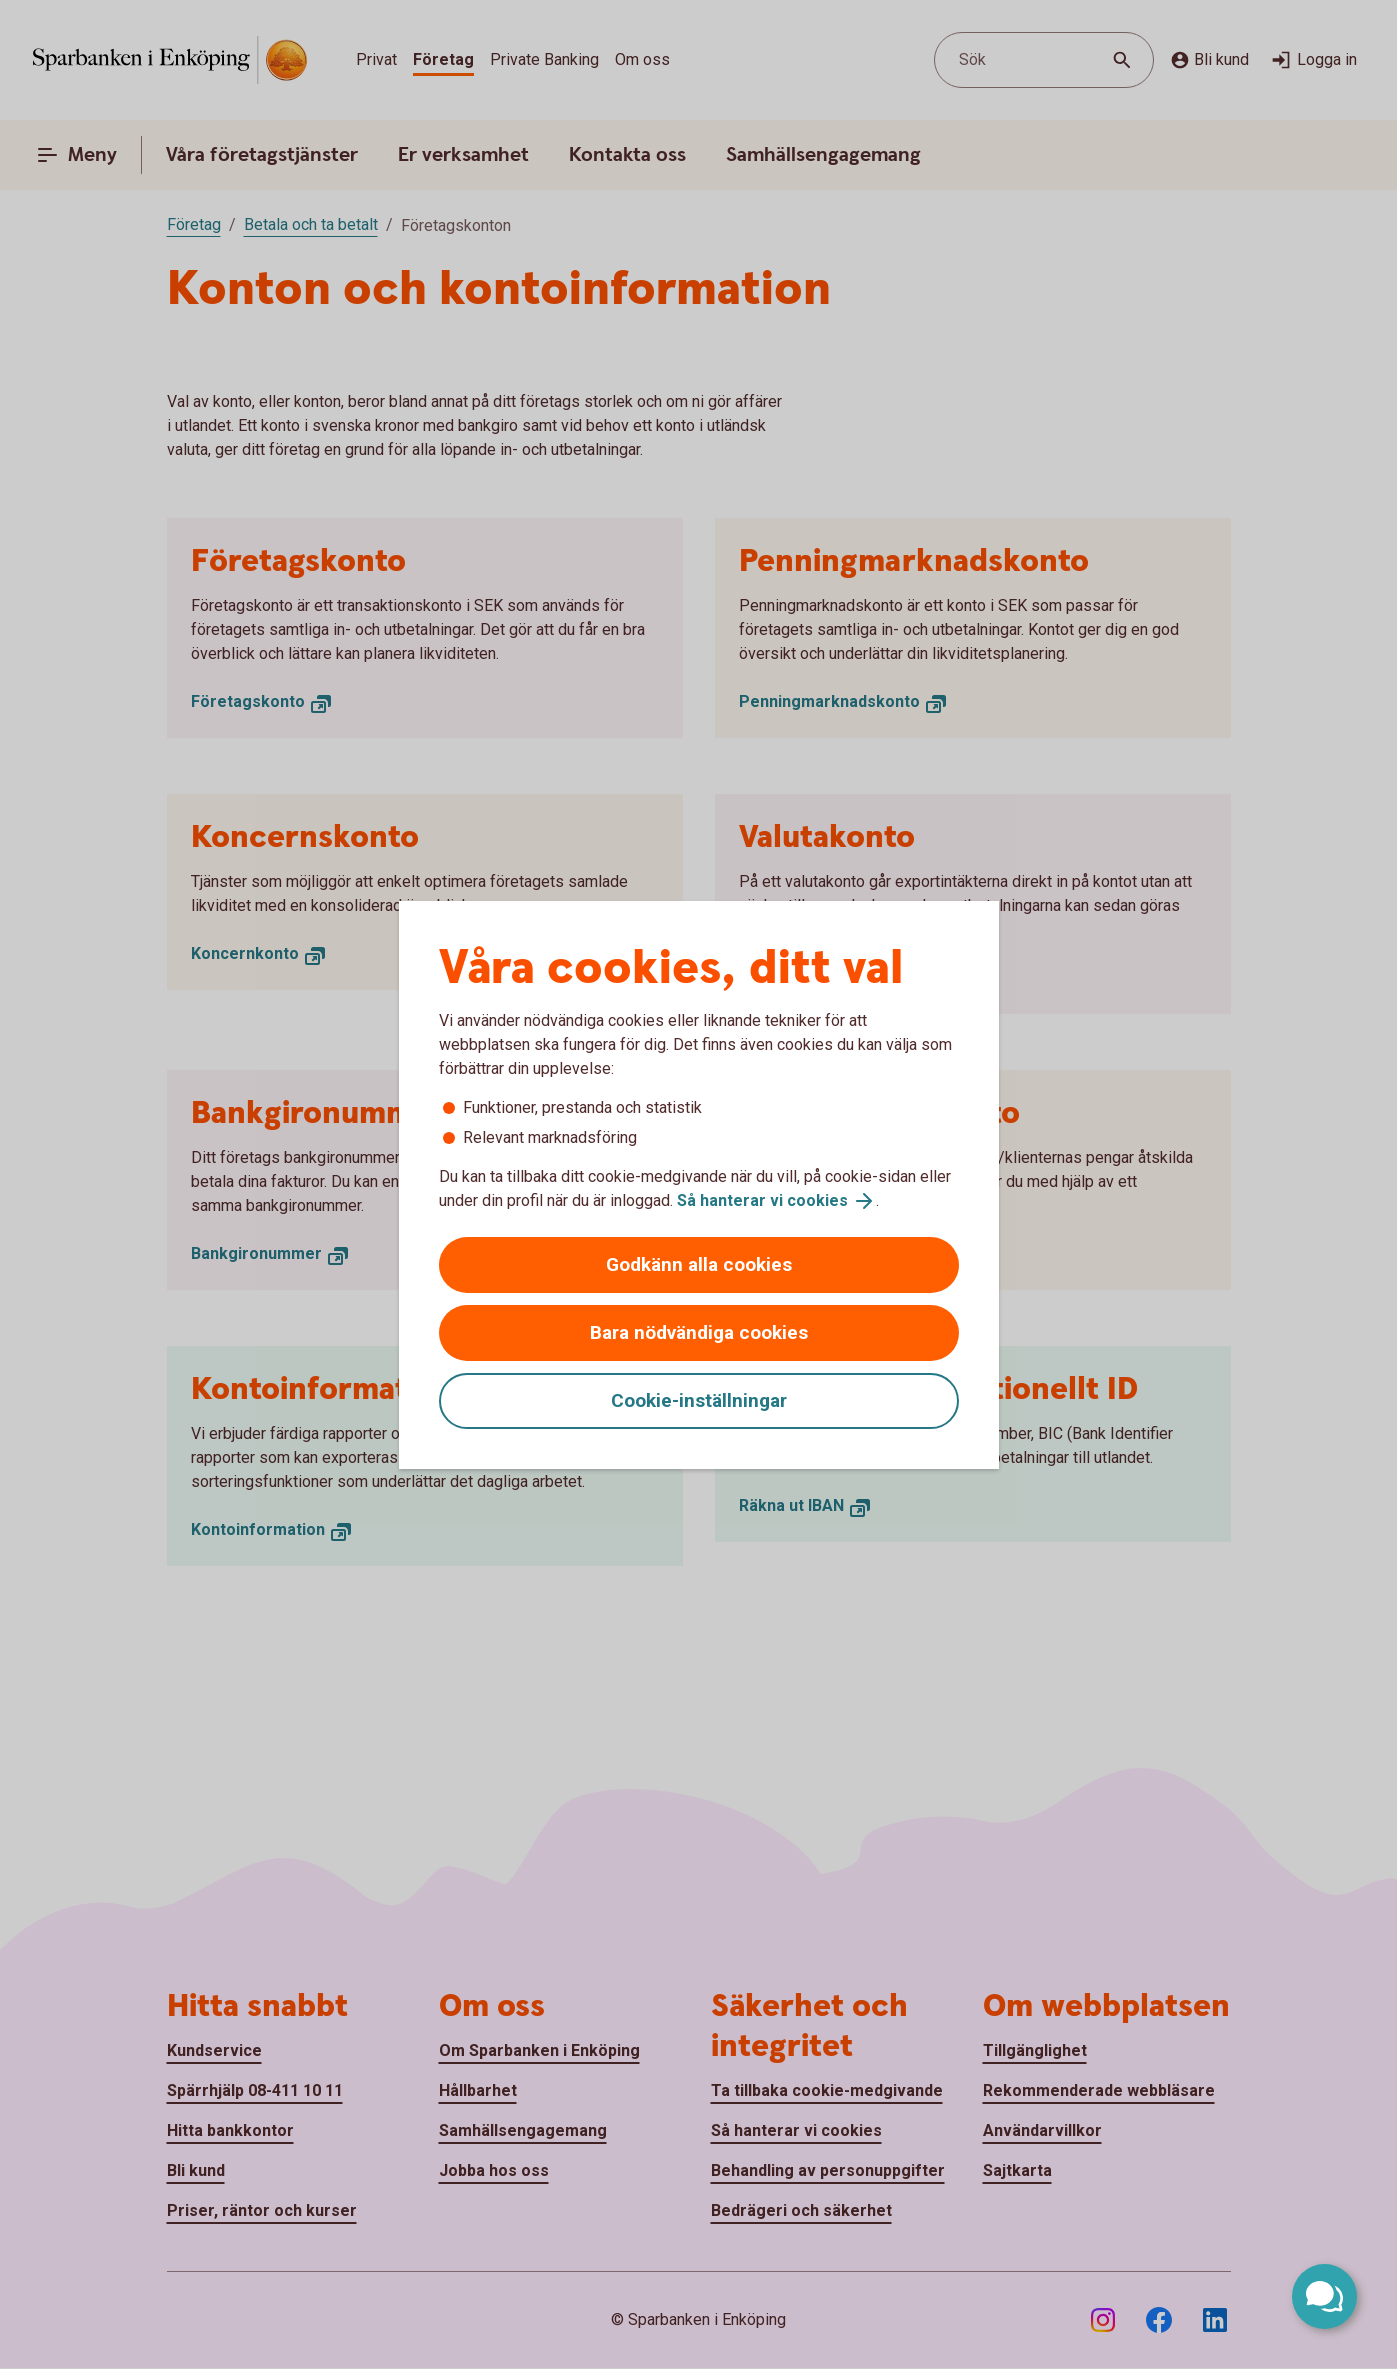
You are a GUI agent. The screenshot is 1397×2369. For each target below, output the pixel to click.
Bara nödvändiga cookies (699, 1332)
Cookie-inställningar (699, 1400)
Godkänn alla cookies (699, 1264)
